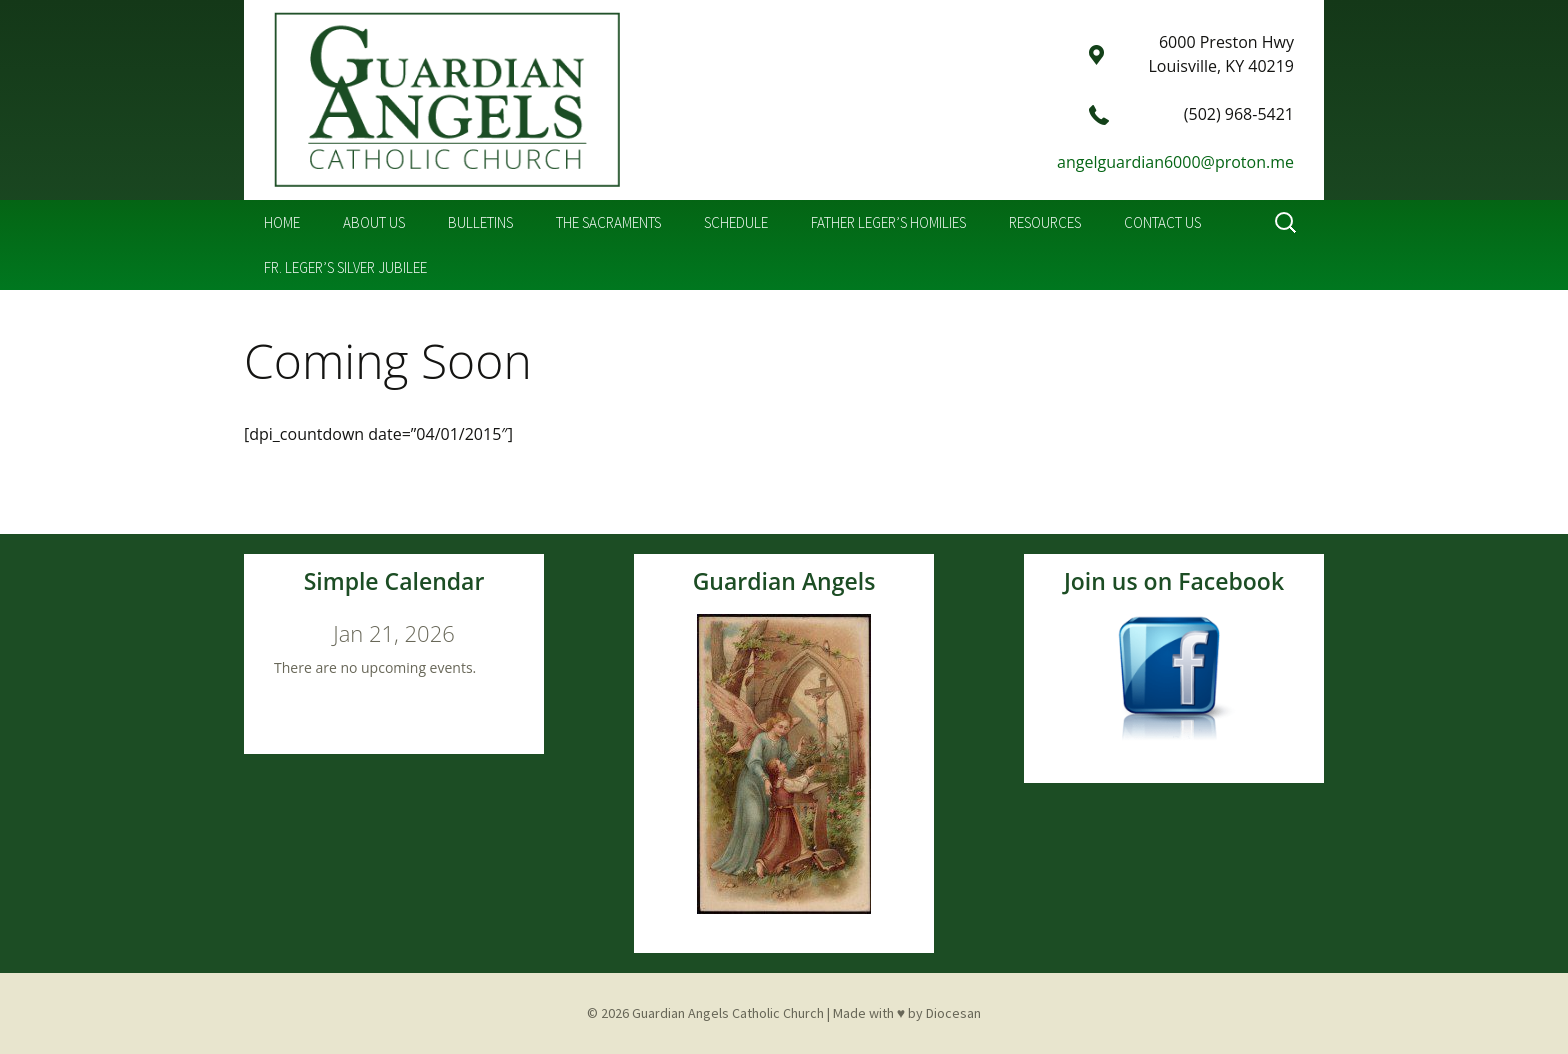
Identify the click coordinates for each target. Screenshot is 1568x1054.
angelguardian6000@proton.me (1175, 162)
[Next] (506, 633)
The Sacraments (608, 222)
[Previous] (282, 633)
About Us (374, 222)
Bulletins (480, 222)
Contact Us (1162, 222)
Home (282, 222)
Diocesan (953, 1013)
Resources (1045, 222)
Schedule (736, 222)
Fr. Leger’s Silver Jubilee (345, 267)
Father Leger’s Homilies (888, 222)
